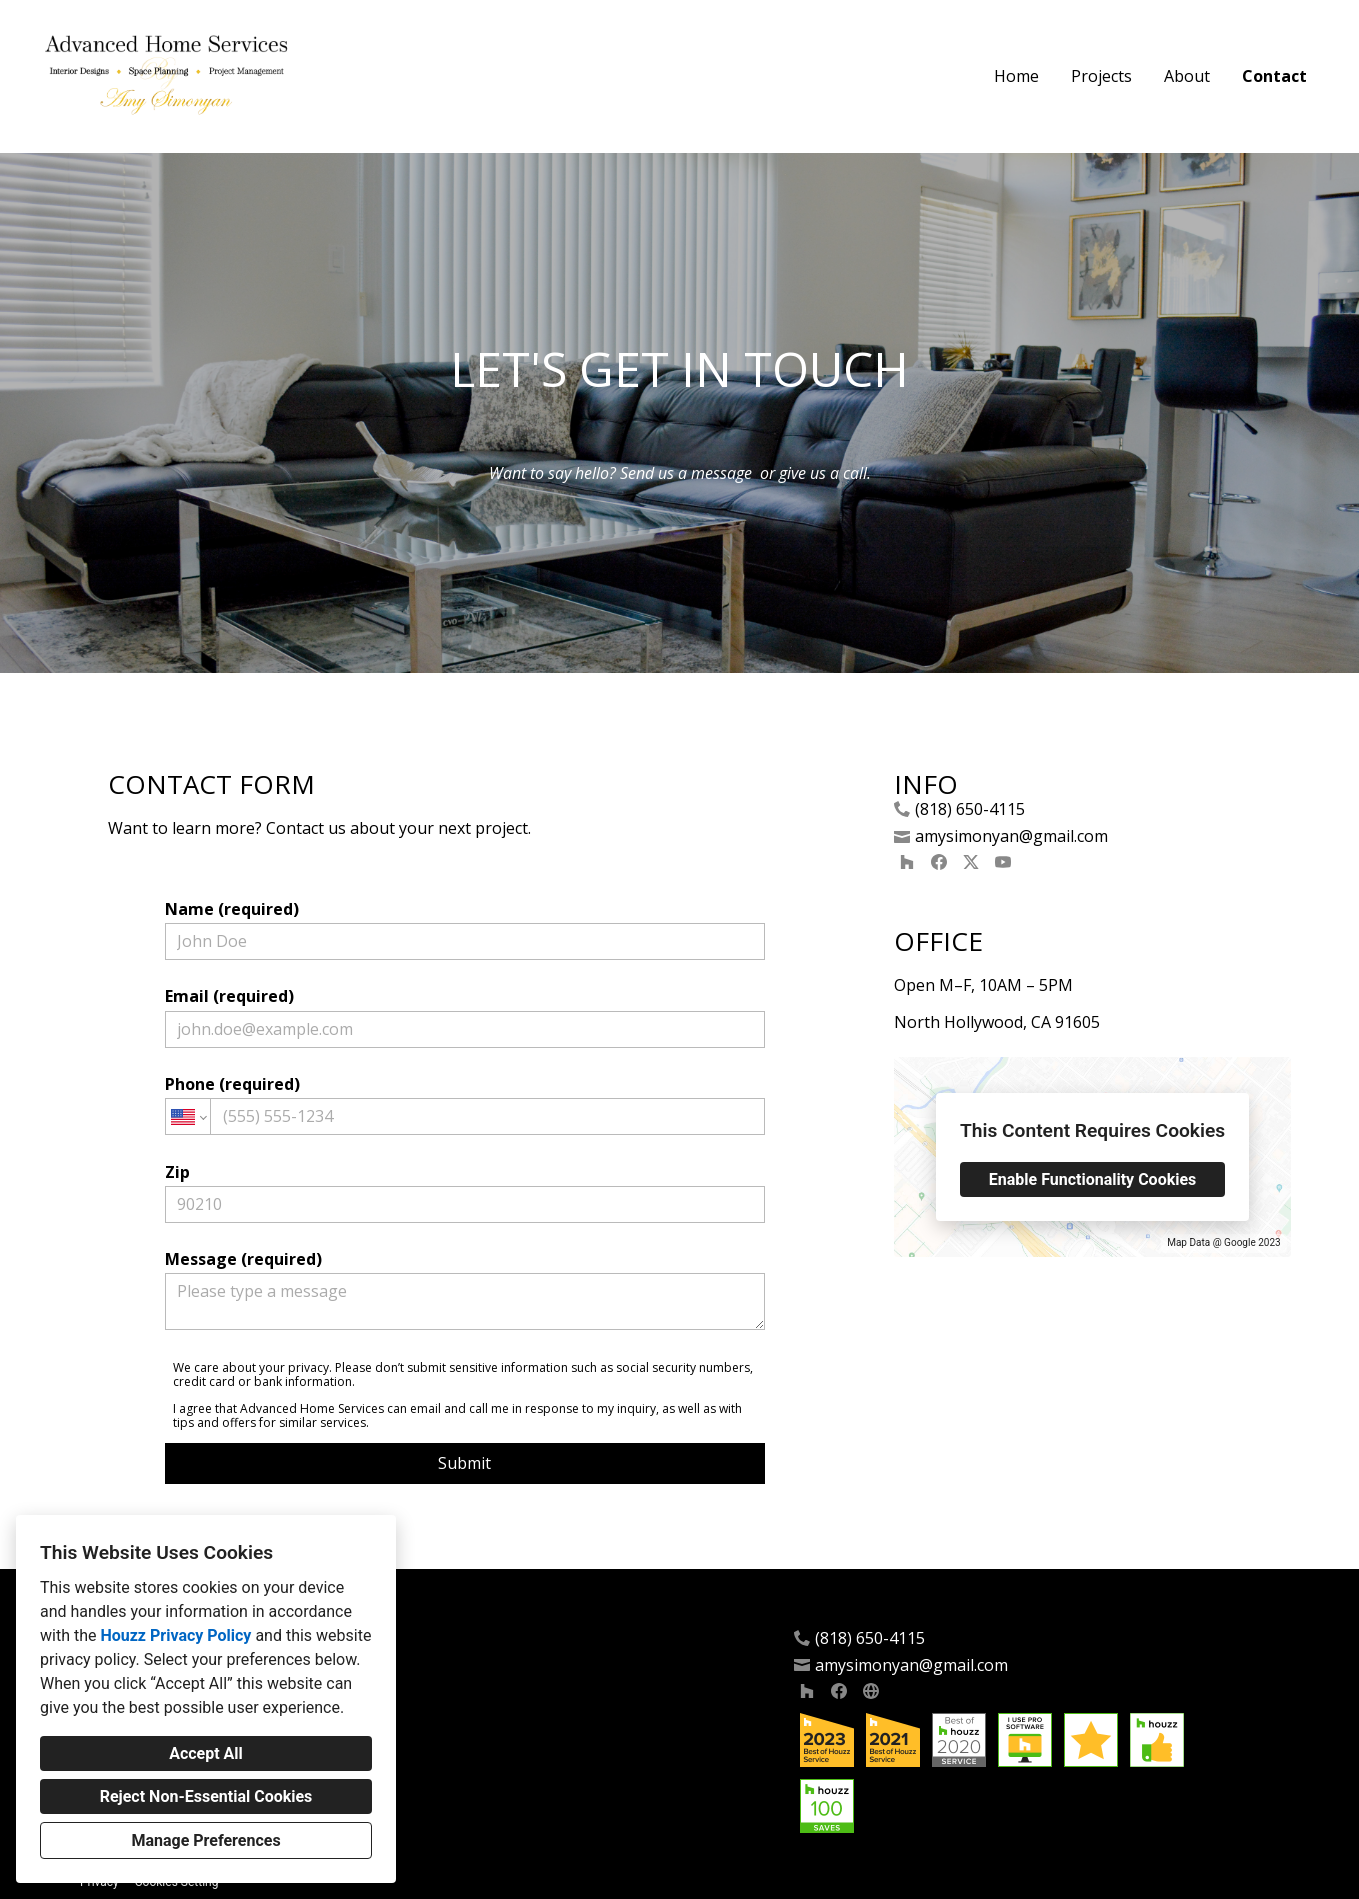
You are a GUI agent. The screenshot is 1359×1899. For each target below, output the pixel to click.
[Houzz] (907, 862)
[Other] (871, 1691)
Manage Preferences (205, 1840)
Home (1016, 76)
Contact (1274, 76)
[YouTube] (1003, 862)
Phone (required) (465, 1104)
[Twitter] (971, 862)
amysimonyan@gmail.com (1011, 836)
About (1187, 76)
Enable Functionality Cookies (1093, 1179)
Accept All (206, 1753)
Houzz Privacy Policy (175, 1635)
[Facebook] (939, 862)
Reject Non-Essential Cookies (206, 1796)
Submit (464, 1463)
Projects (1101, 76)
